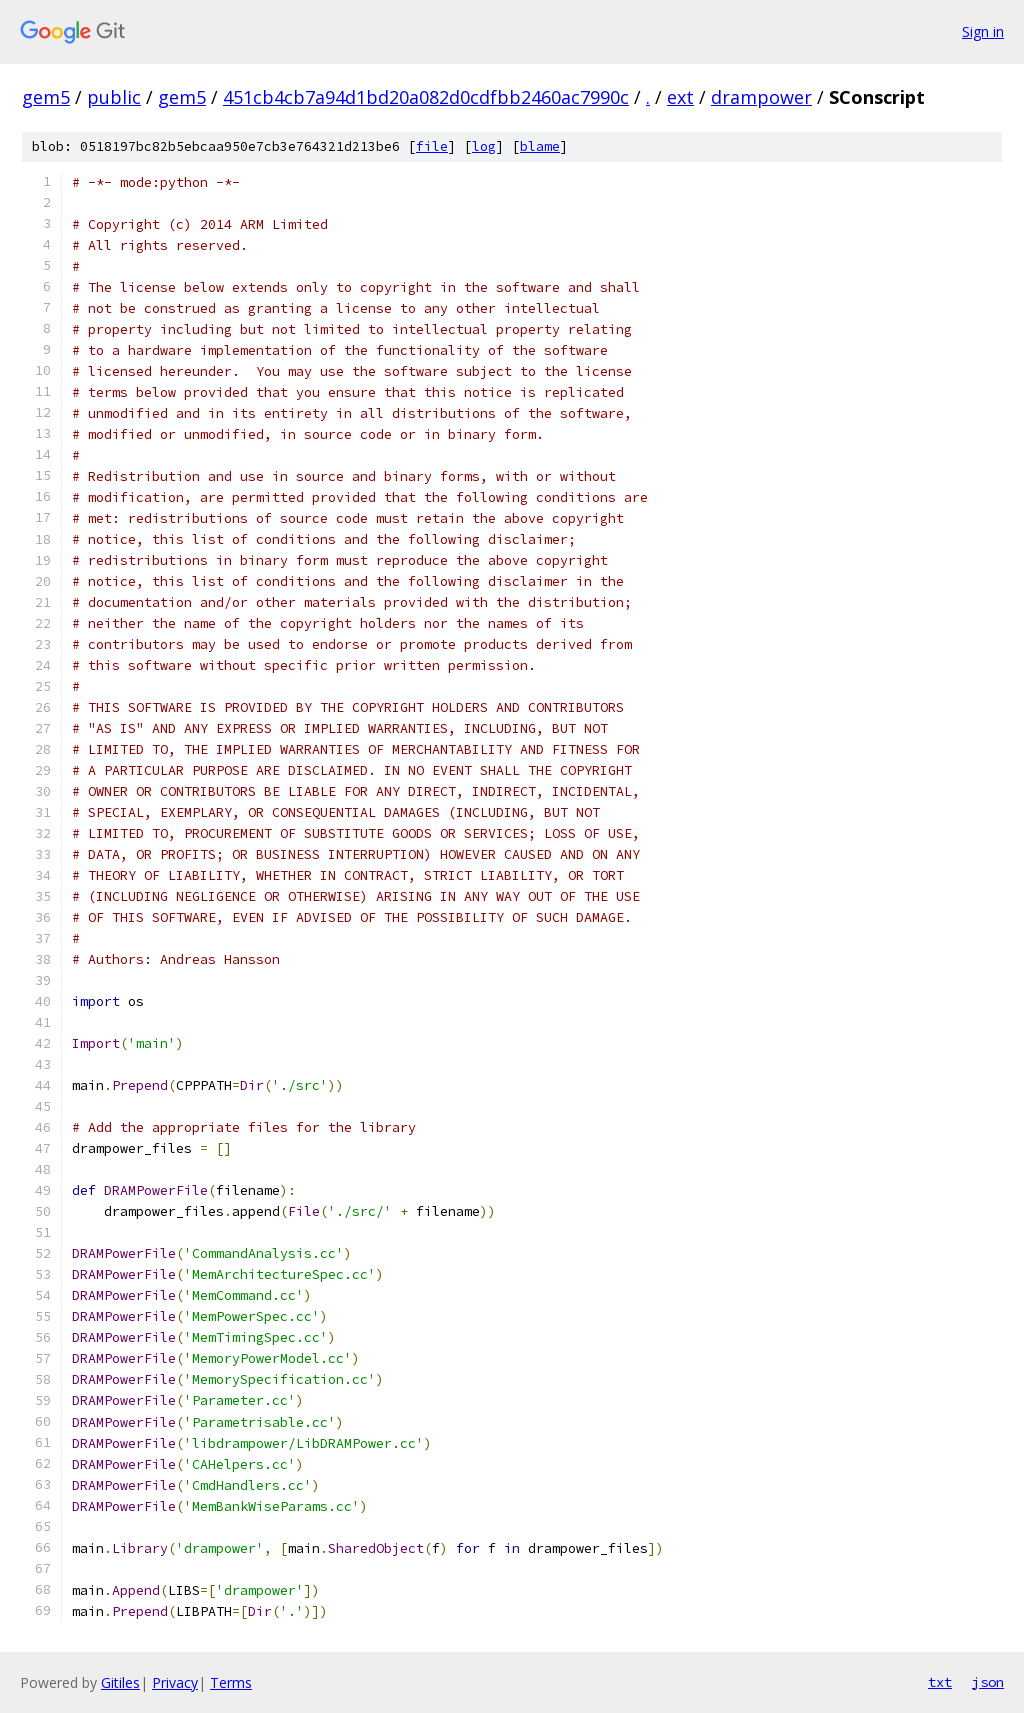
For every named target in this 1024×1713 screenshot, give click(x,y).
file (432, 146)
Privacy (175, 1682)
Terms (231, 1682)
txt (940, 1682)
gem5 (46, 97)
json (988, 1682)
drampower (761, 97)
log (484, 146)
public (114, 97)
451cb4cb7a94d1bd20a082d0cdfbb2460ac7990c (426, 97)
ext (680, 97)
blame (540, 146)
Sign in (983, 31)
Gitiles (120, 1682)
